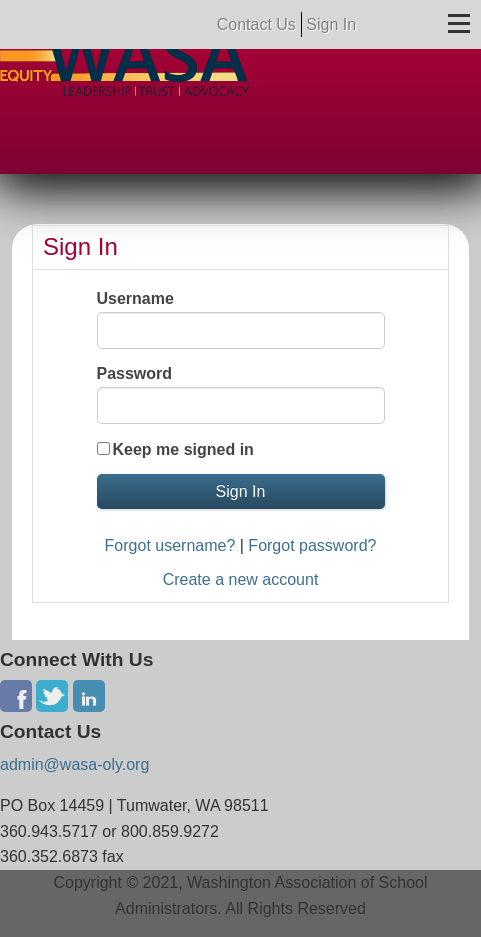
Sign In (331, 24)
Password (135, 373)
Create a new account (241, 579)
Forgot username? (170, 545)
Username (135, 298)
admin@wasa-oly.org (74, 764)
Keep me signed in (183, 449)
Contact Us (256, 24)
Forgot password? (312, 545)
